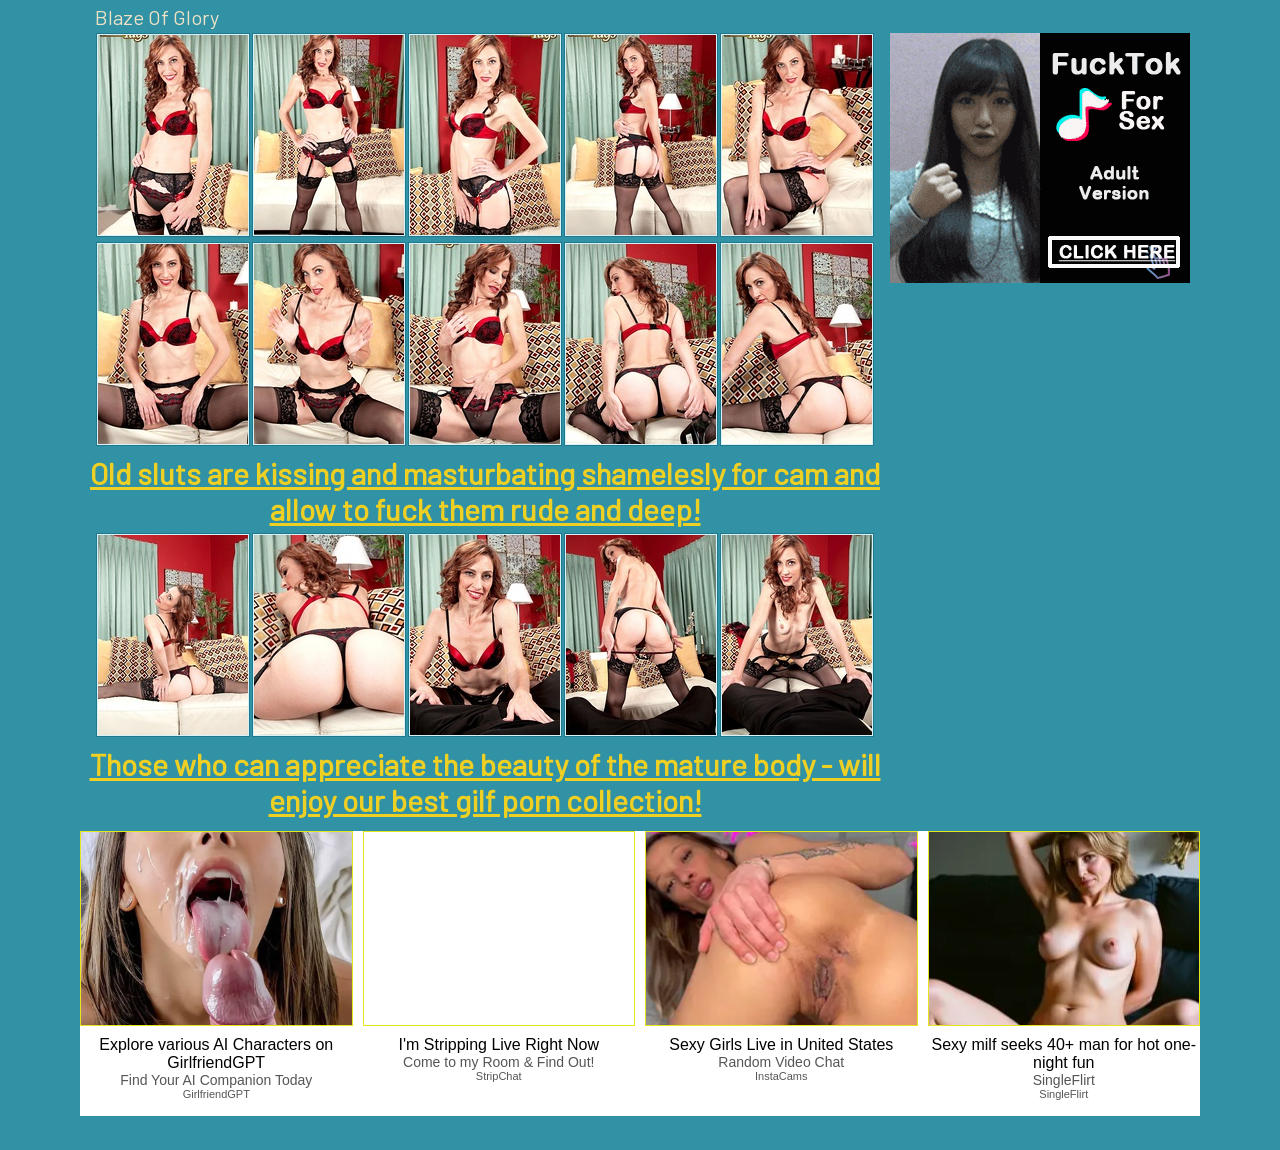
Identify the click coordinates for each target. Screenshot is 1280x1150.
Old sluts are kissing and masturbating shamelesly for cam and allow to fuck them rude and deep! (485, 491)
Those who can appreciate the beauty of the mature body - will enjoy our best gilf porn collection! (485, 782)
